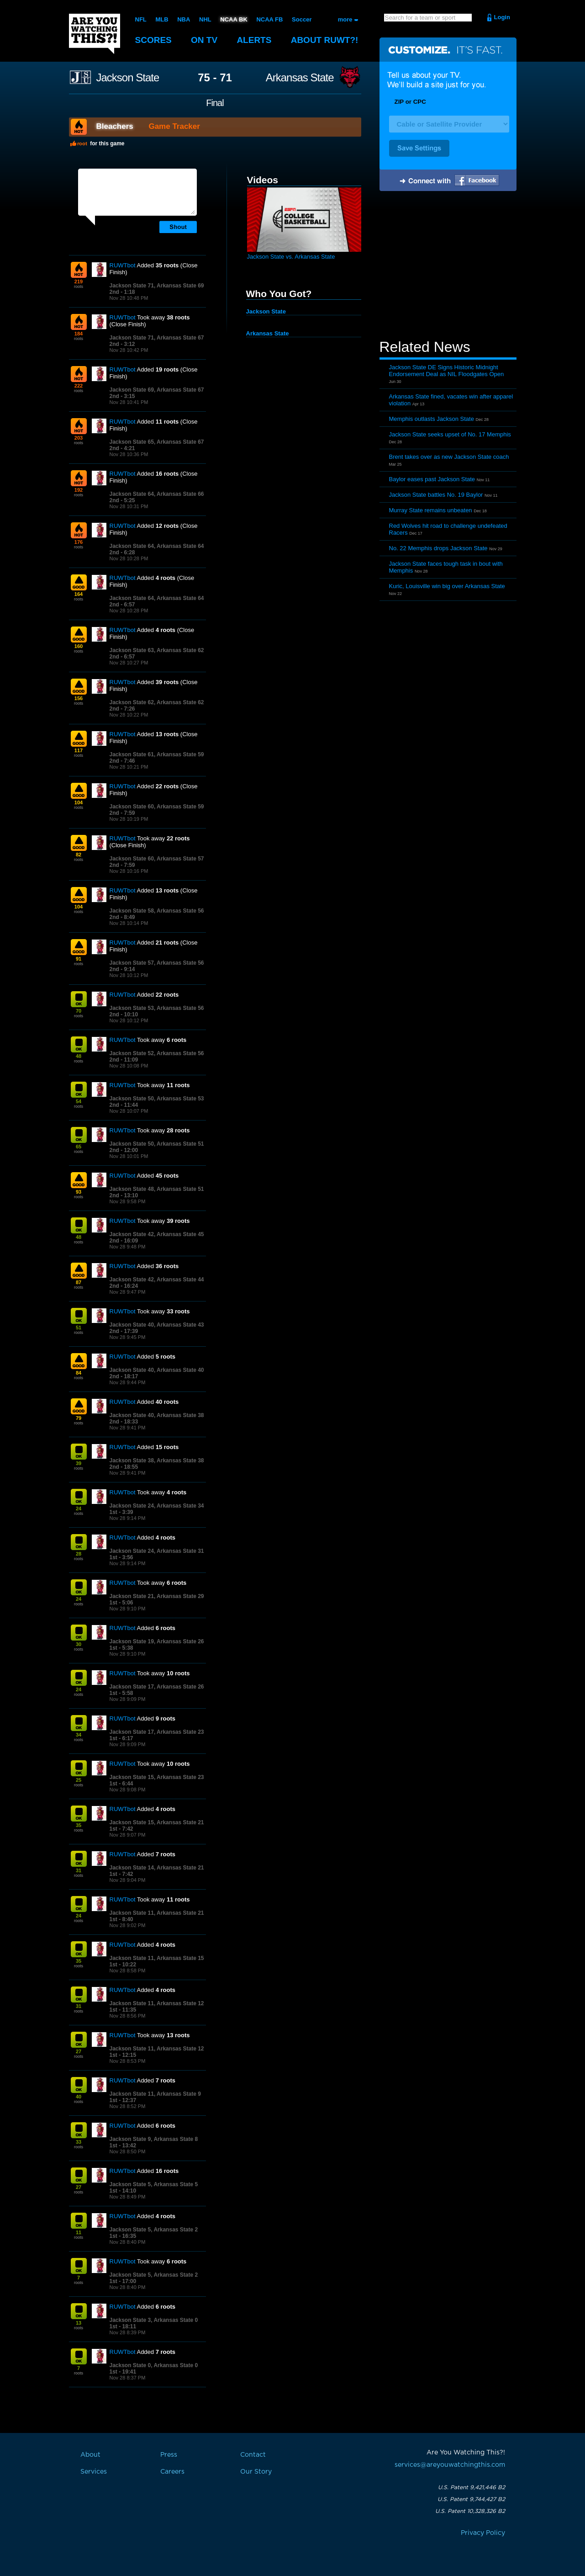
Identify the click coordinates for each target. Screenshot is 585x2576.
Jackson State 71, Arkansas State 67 (157, 338)
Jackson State (127, 77)
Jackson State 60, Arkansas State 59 (157, 806)
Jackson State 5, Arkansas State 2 (154, 2229)
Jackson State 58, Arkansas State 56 (157, 911)
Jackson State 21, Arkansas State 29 (157, 1596)
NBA (183, 19)
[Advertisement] (447, 266)
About (324, 40)
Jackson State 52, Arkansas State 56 (157, 1053)
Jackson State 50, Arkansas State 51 (157, 1144)
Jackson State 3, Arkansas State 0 (154, 2320)
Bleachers (114, 126)
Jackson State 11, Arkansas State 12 (157, 2003)
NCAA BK (233, 19)
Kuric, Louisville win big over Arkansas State (447, 586)
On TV (204, 40)
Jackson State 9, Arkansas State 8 (154, 2139)
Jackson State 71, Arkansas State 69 (157, 285)
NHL (205, 19)
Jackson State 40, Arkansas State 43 (157, 1325)
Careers (172, 2472)
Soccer (301, 19)
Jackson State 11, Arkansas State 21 (157, 1913)
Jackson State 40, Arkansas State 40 (157, 1370)
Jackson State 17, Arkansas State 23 (157, 1732)
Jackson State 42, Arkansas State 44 (157, 1279)
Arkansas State (300, 77)
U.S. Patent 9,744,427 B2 (471, 2499)
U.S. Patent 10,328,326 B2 (470, 2511)
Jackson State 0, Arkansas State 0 (154, 2365)
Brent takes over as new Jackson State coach (449, 456)
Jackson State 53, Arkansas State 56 (157, 1008)
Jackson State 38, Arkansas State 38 (157, 1460)
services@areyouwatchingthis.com (450, 2465)
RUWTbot (123, 265)
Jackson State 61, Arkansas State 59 (157, 754)
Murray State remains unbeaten (430, 510)
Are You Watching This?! (94, 34)
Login (502, 17)
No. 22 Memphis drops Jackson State (438, 548)
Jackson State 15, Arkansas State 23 (157, 1777)
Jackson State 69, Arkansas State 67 (157, 390)
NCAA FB (269, 19)
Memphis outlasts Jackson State (431, 418)
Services (93, 2472)
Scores (153, 40)
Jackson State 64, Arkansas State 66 (157, 494)
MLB (161, 19)
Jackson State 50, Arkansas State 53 (157, 1098)
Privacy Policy (483, 2533)
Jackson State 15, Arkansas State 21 (157, 1822)
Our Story (256, 2472)
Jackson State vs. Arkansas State (291, 256)
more (345, 19)
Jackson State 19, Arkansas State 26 (157, 1641)
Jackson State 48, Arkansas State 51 (157, 1189)
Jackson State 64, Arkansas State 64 (157, 546)
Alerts (254, 40)
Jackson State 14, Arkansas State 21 (157, 1867)
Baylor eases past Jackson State (432, 479)
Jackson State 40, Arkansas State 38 (157, 1415)
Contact (253, 2455)
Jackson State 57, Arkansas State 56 (157, 963)
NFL (141, 19)
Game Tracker (174, 126)
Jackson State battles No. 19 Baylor (436, 494)
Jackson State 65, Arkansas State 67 (157, 442)
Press (168, 2455)
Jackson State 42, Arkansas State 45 (157, 1234)
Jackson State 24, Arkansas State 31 (157, 1551)
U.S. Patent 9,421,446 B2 (471, 2487)
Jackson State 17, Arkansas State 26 (157, 1687)
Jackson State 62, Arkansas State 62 (157, 702)
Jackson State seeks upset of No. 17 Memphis (450, 434)
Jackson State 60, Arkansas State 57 (157, 858)
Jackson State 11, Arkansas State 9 (155, 2094)
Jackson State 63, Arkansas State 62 (157, 650)
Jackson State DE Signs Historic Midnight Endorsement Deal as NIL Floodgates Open (446, 370)
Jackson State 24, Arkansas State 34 (157, 1506)
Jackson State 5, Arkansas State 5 (154, 2184)
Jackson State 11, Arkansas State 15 (157, 1958)
